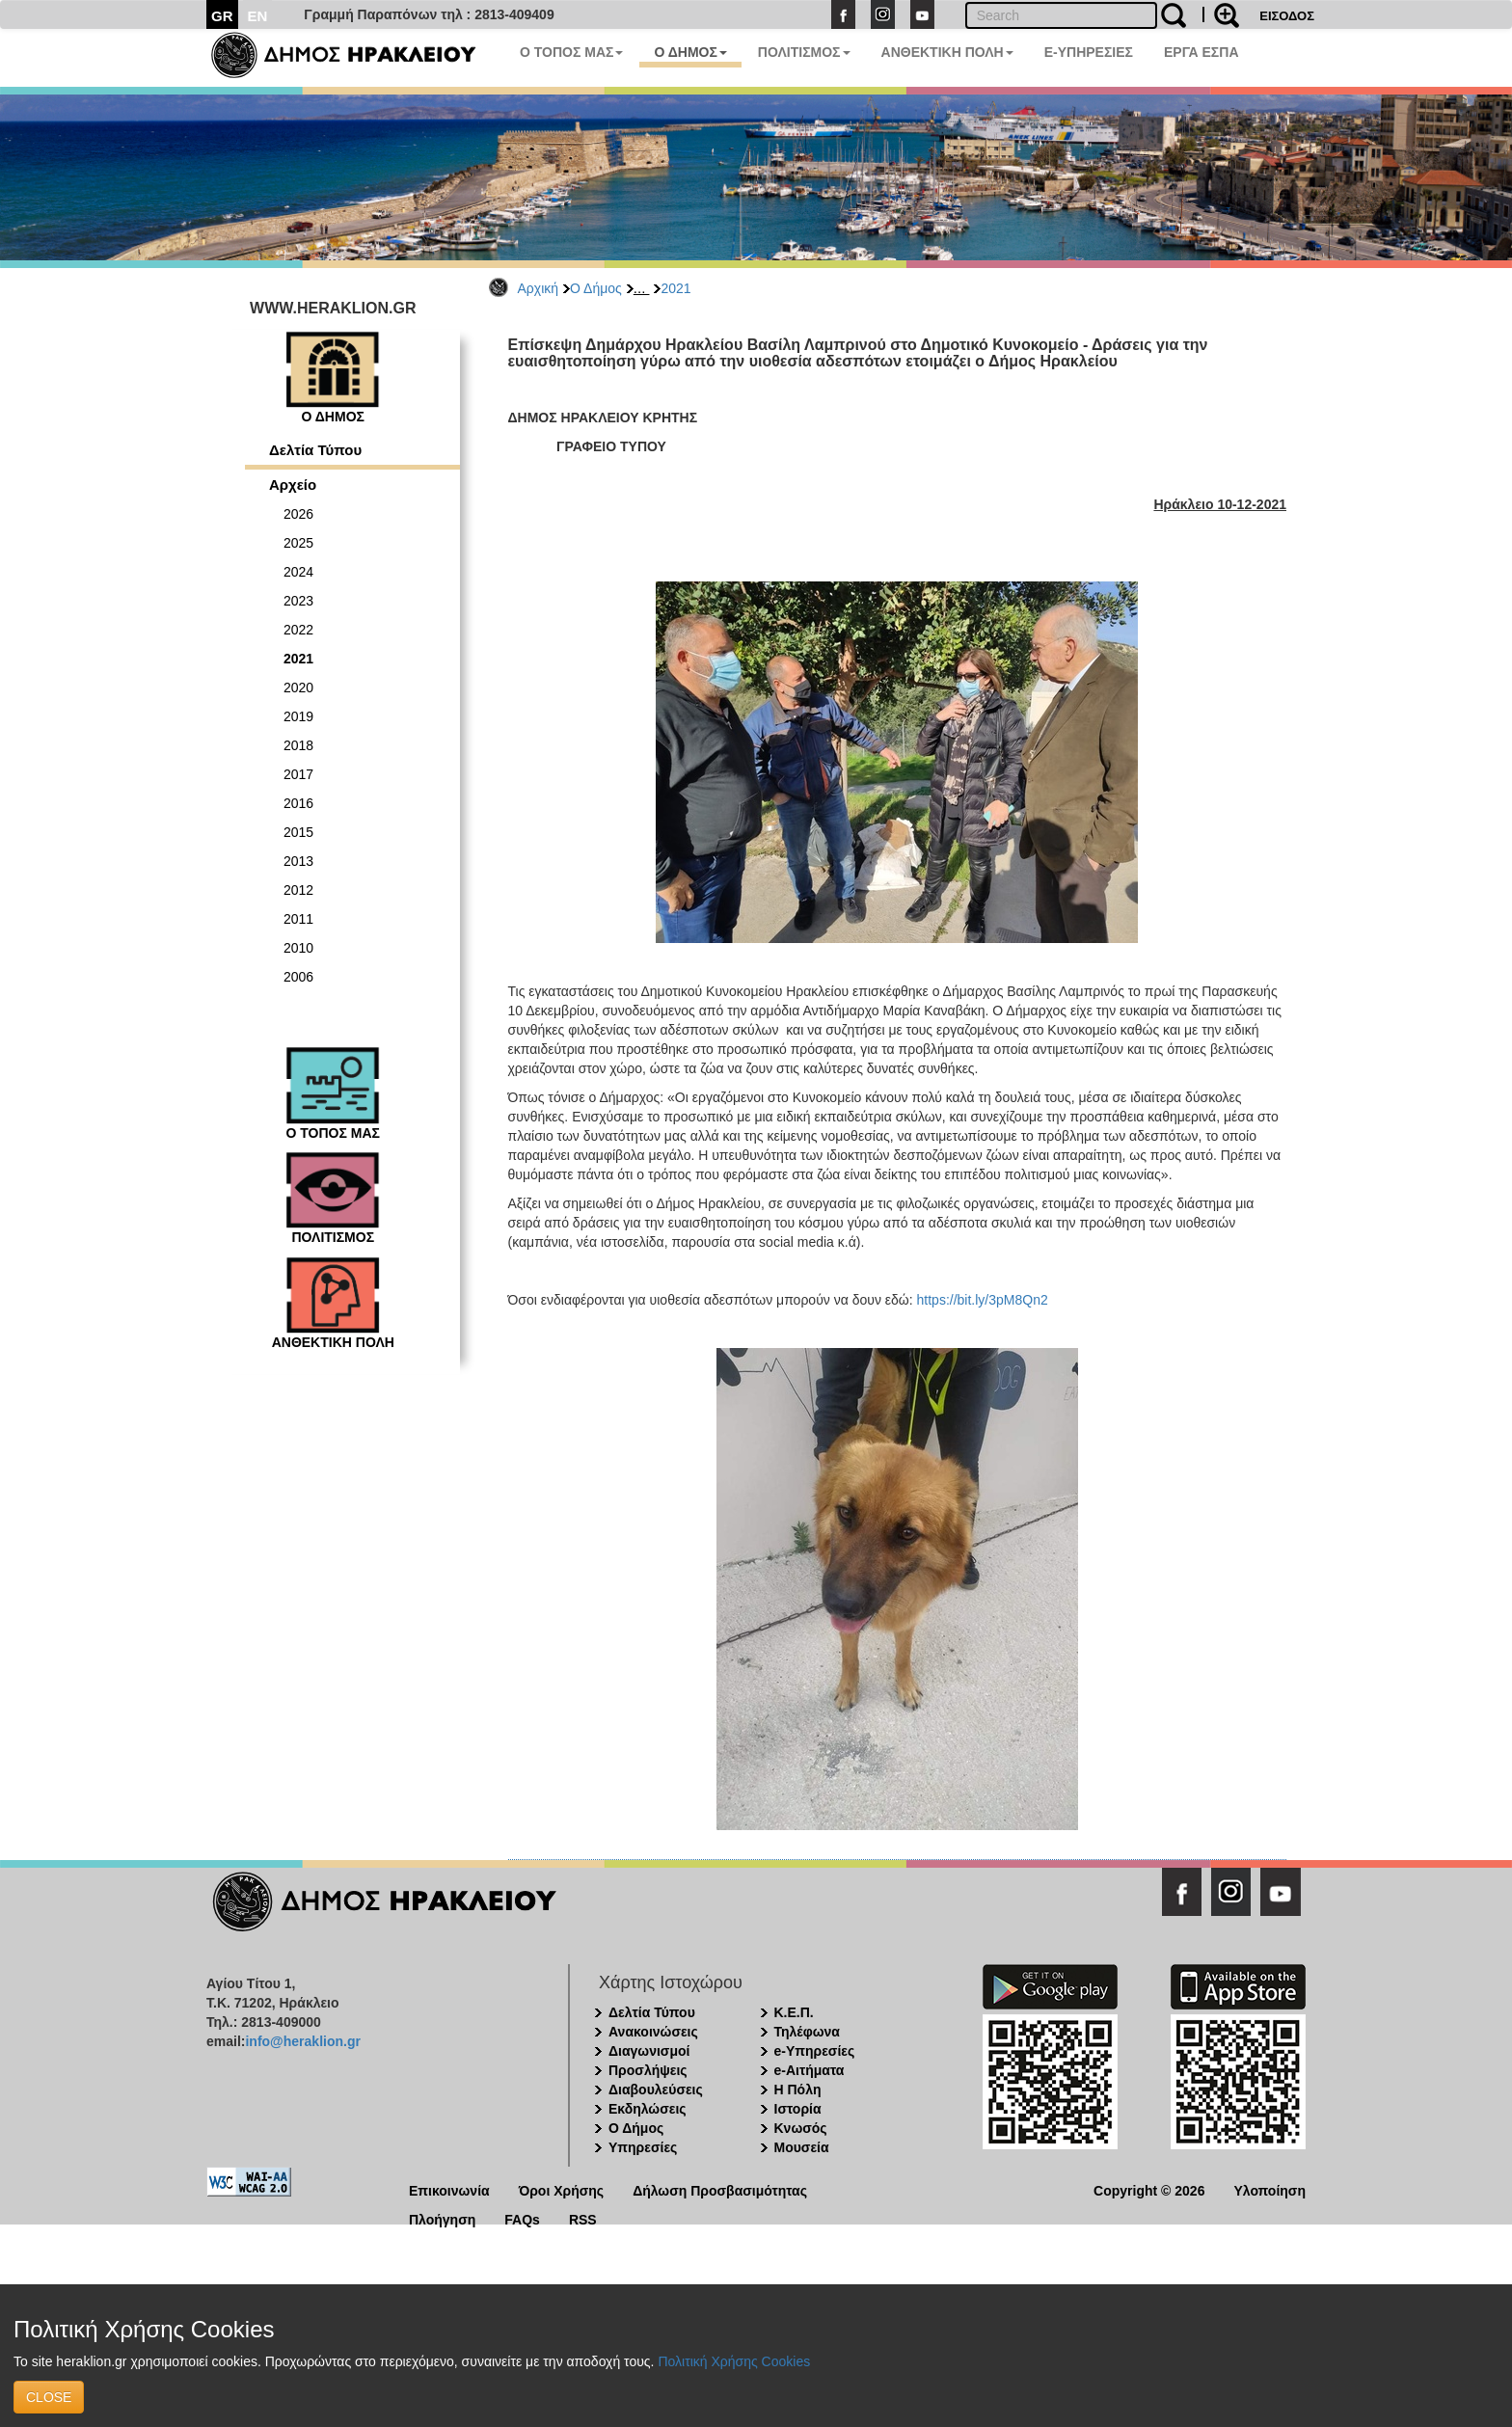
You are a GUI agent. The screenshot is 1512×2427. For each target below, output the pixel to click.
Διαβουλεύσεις (655, 2089)
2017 (298, 774)
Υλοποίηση (1269, 2189)
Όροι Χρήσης (562, 2189)
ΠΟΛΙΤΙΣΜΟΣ (804, 52)
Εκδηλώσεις (647, 2109)
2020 (298, 687)
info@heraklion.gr (302, 2041)
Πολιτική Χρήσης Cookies (734, 2361)
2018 (298, 745)
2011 (298, 919)
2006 (298, 976)
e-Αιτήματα (809, 2070)
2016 (298, 803)
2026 (298, 514)
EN (258, 16)
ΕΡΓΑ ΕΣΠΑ (1201, 52)
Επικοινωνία (449, 2189)
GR (222, 16)
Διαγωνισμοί (648, 2051)
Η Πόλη (798, 2089)
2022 (298, 629)
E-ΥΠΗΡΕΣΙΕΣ (1088, 52)
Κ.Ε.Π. (794, 2012)
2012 (298, 890)
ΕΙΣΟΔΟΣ (1286, 16)
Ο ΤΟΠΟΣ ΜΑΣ (571, 52)
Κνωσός (800, 2128)
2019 (298, 716)
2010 (298, 948)
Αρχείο (292, 484)
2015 (298, 832)
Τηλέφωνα (807, 2031)
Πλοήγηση (442, 2218)
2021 (675, 288)
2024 (298, 572)
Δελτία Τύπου (315, 450)
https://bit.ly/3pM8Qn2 (982, 1300)
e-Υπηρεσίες (814, 2051)
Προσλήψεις (648, 2070)
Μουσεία (801, 2147)
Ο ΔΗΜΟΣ (690, 52)
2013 (298, 861)
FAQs (522, 2218)
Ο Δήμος (596, 288)
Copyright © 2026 (1149, 2189)
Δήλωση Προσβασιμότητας (720, 2189)
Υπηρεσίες (642, 2147)
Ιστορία (798, 2109)
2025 (298, 543)
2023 (298, 600)
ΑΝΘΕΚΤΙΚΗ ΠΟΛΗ (947, 52)
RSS (583, 2218)
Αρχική (538, 288)
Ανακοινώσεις (653, 2031)
